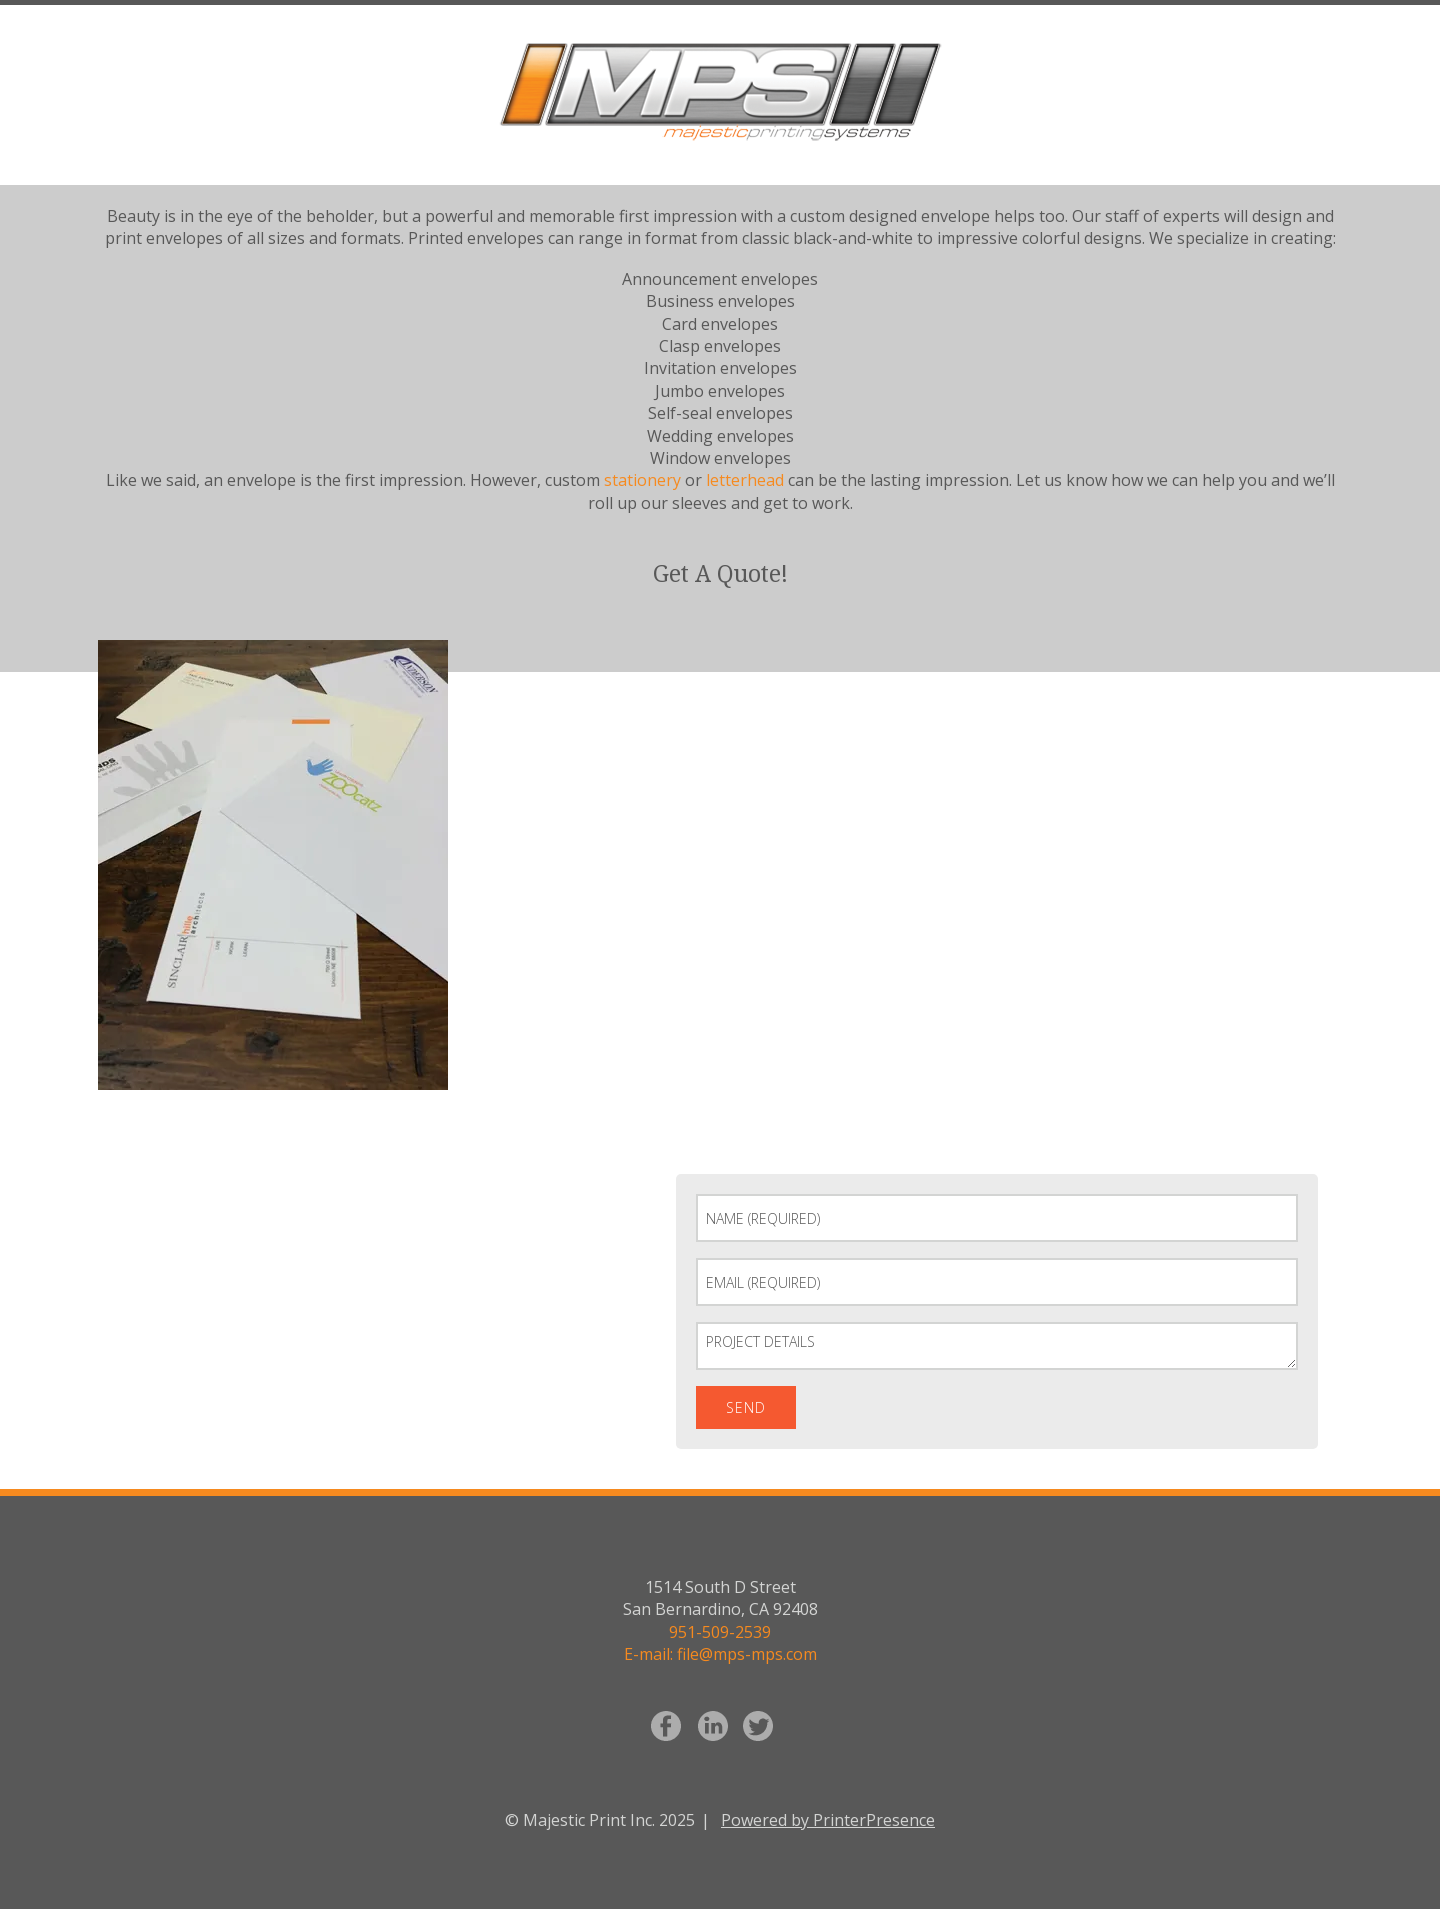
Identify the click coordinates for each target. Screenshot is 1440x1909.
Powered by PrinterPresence (828, 1820)
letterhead (745, 480)
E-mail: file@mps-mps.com (720, 1654)
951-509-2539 (720, 1632)
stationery (642, 480)
